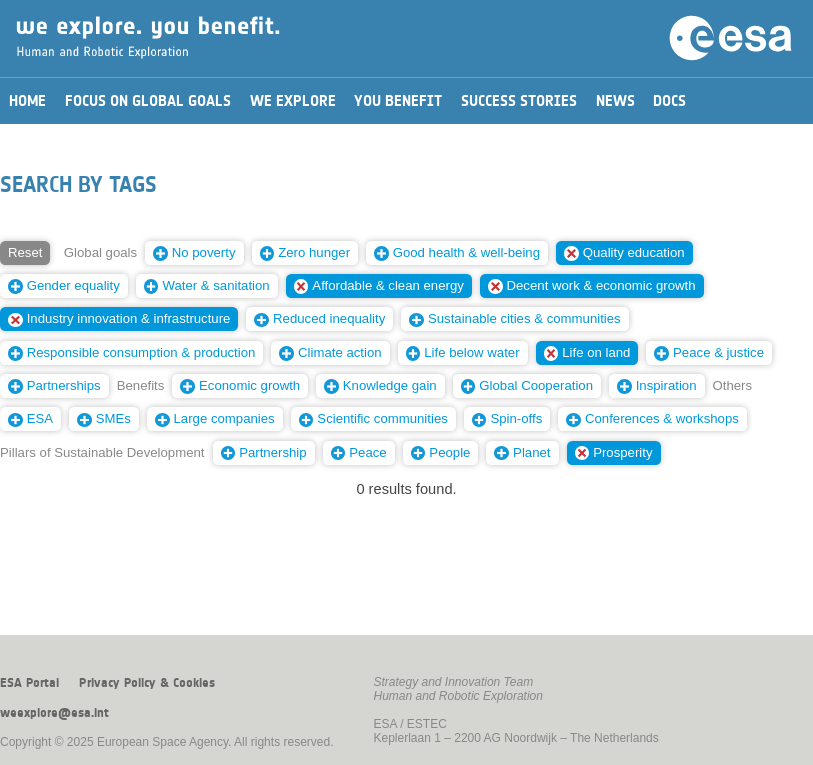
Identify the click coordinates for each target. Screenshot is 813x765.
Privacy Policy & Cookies (147, 683)
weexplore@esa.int (54, 713)
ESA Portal (29, 683)
